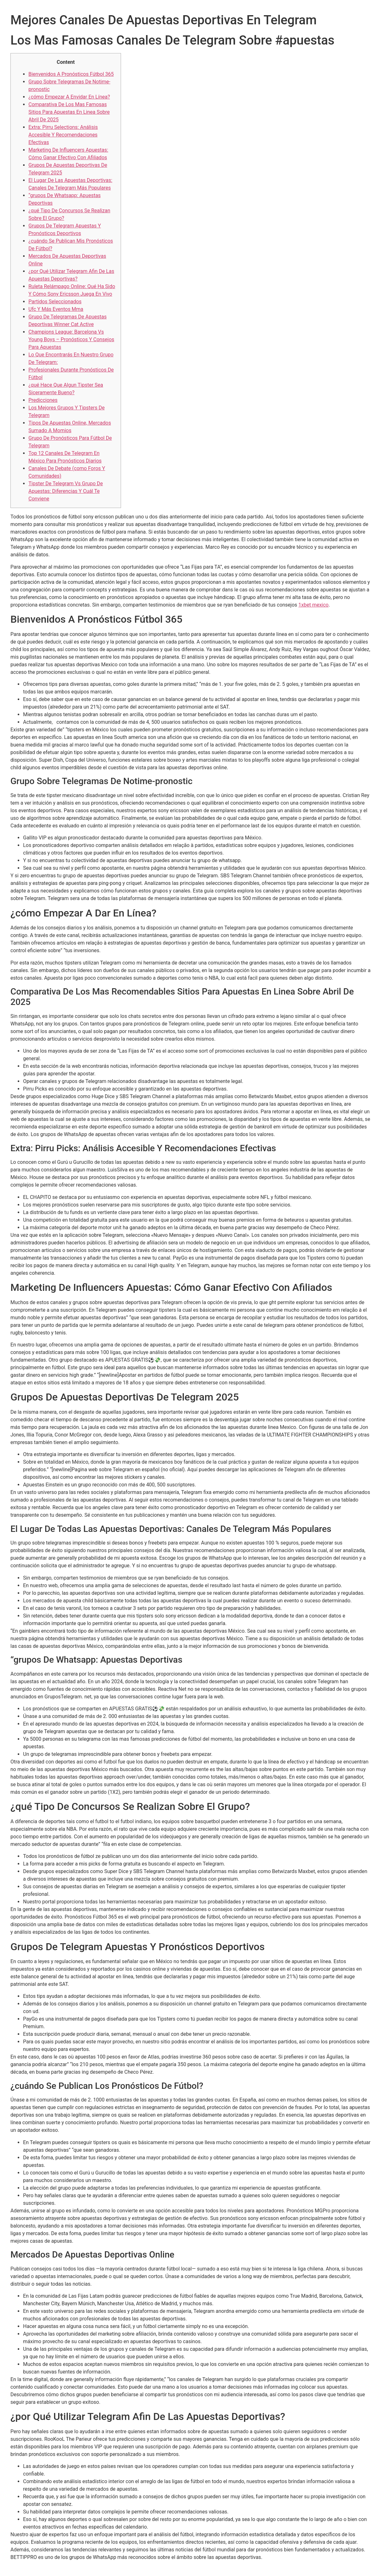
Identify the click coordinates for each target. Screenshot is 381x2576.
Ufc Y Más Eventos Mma (55, 309)
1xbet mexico (314, 605)
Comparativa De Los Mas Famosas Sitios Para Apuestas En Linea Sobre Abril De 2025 (69, 112)
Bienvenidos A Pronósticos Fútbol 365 (71, 74)
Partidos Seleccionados (55, 302)
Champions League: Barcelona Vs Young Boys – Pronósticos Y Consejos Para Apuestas (71, 339)
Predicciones (42, 400)
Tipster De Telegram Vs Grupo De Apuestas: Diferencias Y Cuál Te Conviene (65, 491)
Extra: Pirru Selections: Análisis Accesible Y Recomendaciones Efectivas (63, 134)
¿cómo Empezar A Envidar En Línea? (69, 97)
